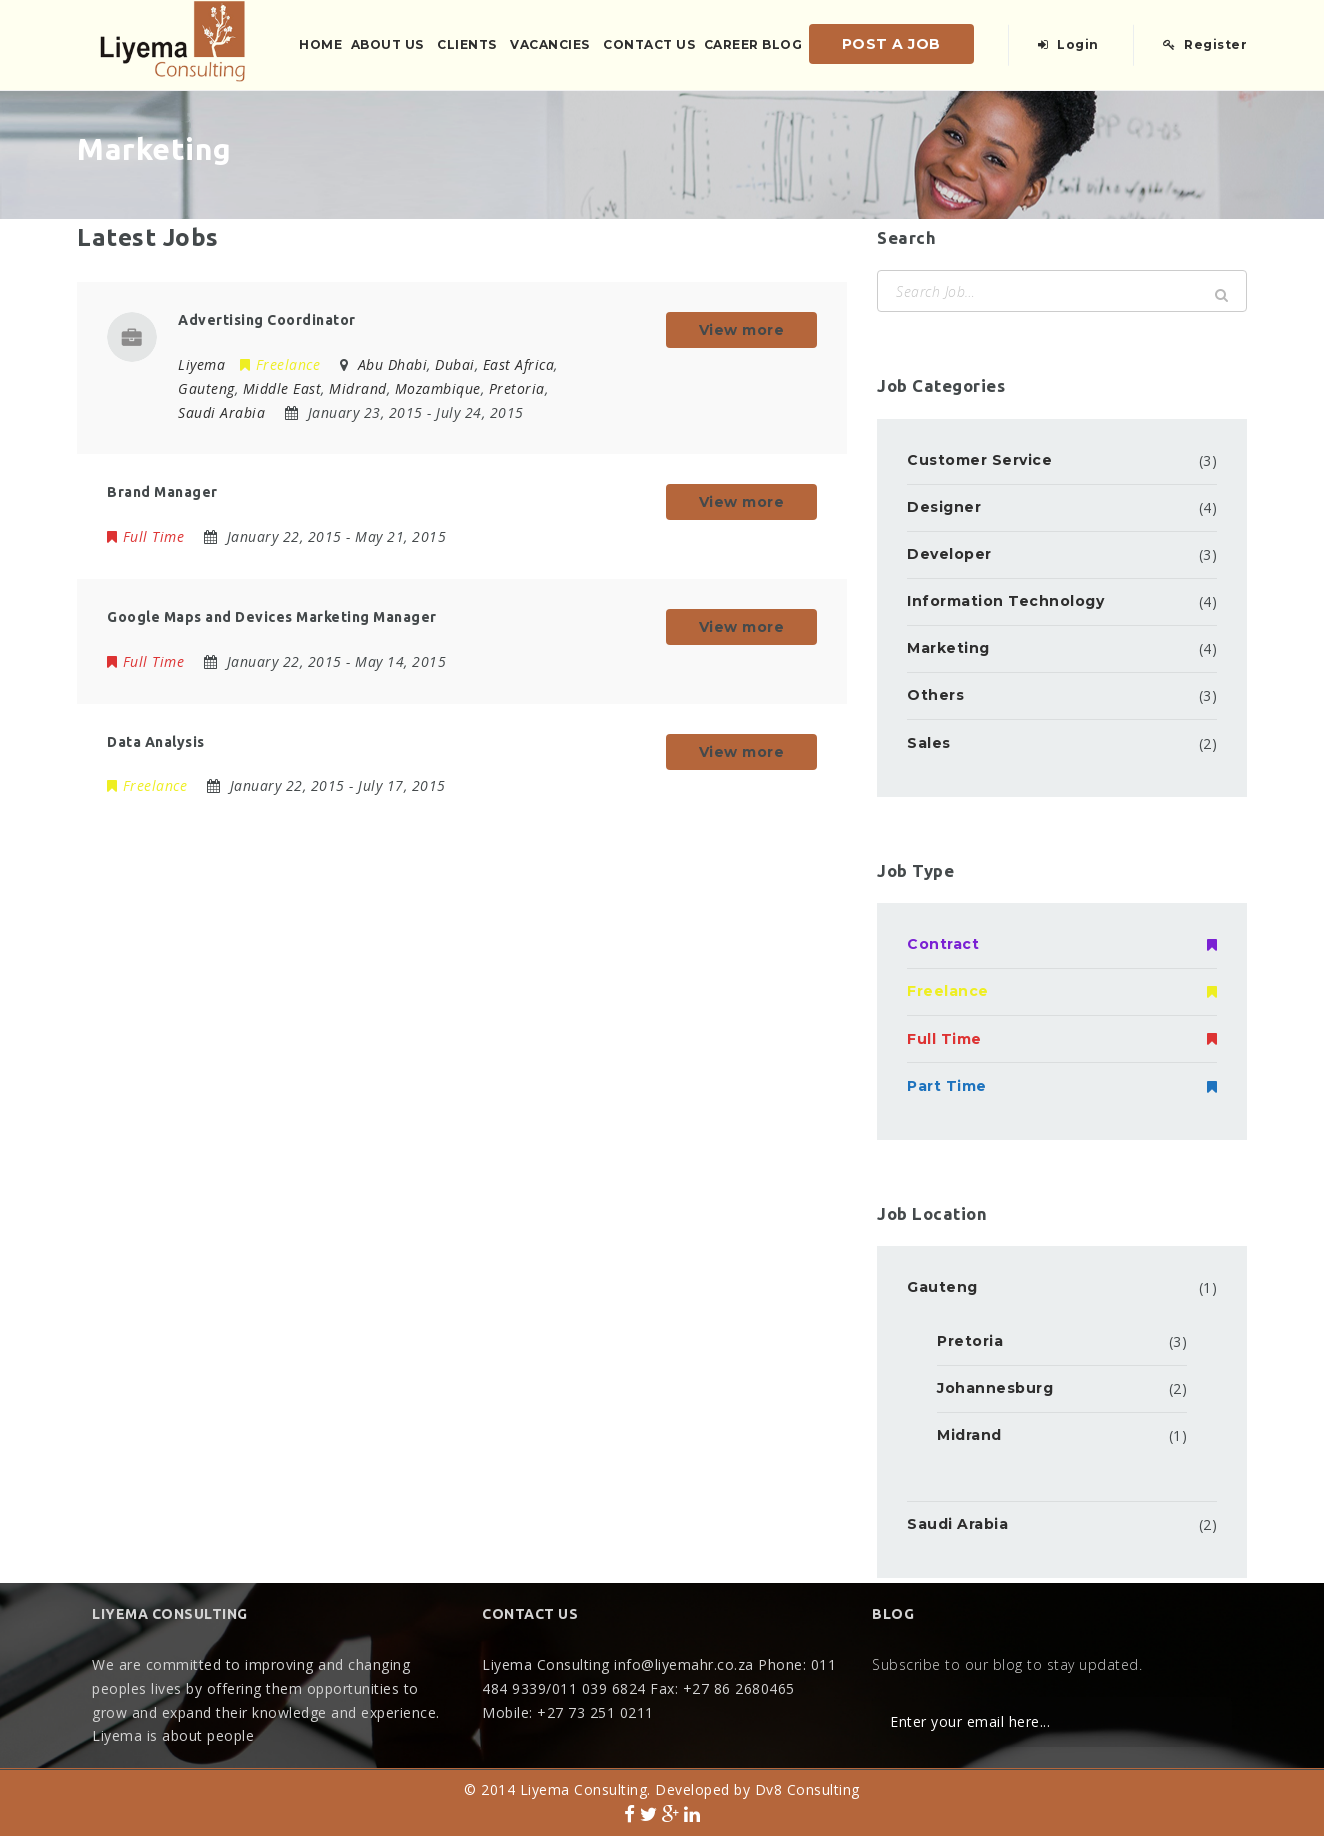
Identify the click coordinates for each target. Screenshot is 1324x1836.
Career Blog (753, 44)
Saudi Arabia (957, 1524)
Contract (1062, 944)
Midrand (969, 1435)
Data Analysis (156, 742)
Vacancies (550, 44)
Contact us (649, 44)
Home (320, 44)
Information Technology (1005, 601)
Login (1068, 44)
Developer (949, 554)
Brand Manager (162, 492)
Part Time (1062, 1086)
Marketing (948, 648)
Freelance (280, 364)
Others (935, 695)
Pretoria (970, 1341)
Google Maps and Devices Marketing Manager (272, 617)
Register (1205, 44)
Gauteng (942, 1287)
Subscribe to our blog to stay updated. (1007, 1664)
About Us (387, 44)
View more (742, 330)
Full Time (145, 536)
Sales (929, 743)
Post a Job (891, 44)
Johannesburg (995, 1388)
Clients (467, 44)
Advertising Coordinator (267, 320)
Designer (944, 507)
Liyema (201, 364)
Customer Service (979, 460)
